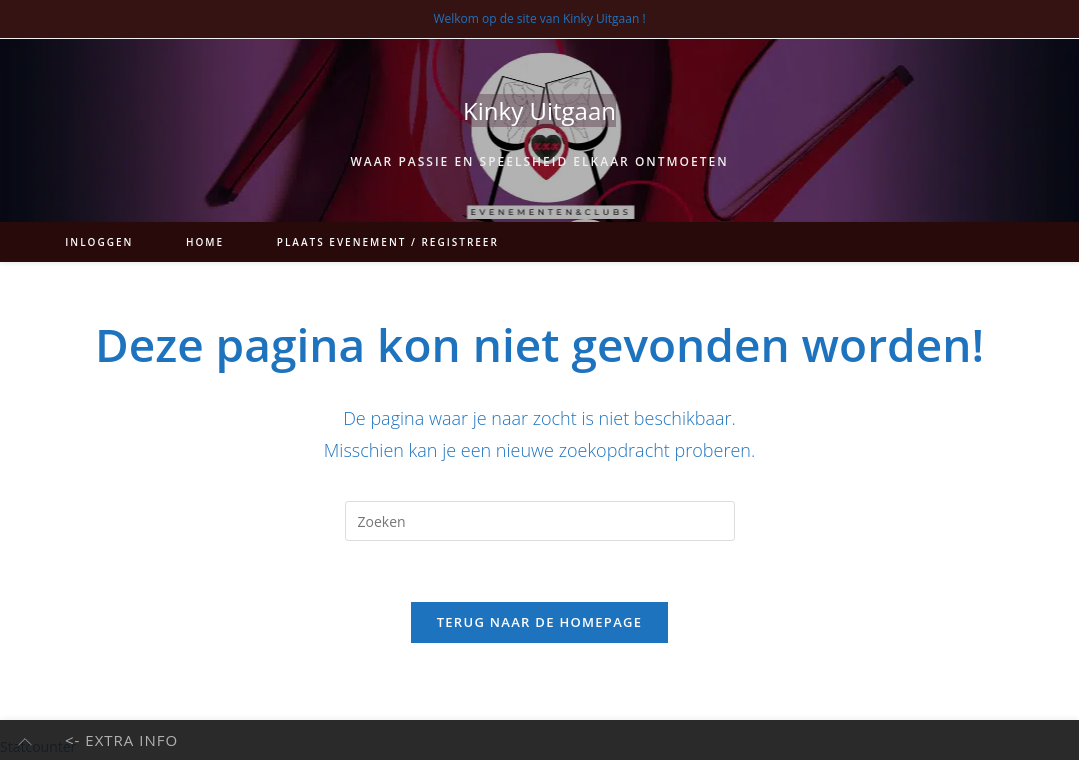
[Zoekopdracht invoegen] (540, 521)
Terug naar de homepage (540, 622)
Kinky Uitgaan (539, 110)
